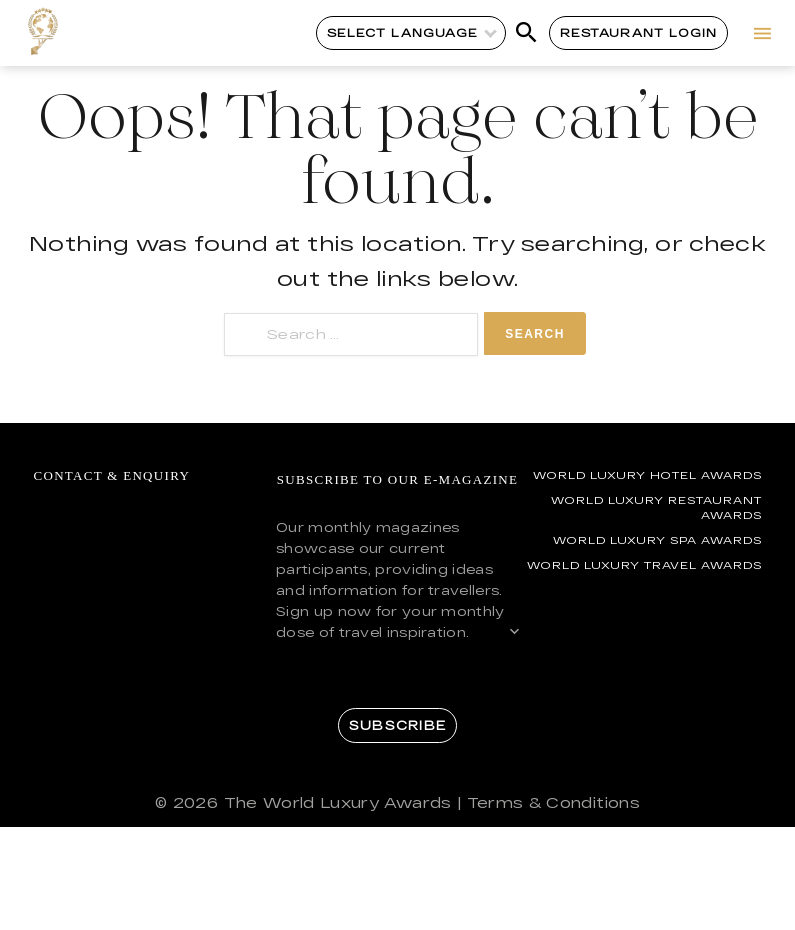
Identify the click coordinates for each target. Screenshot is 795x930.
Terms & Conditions (553, 802)
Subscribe (397, 725)
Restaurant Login (638, 32)
